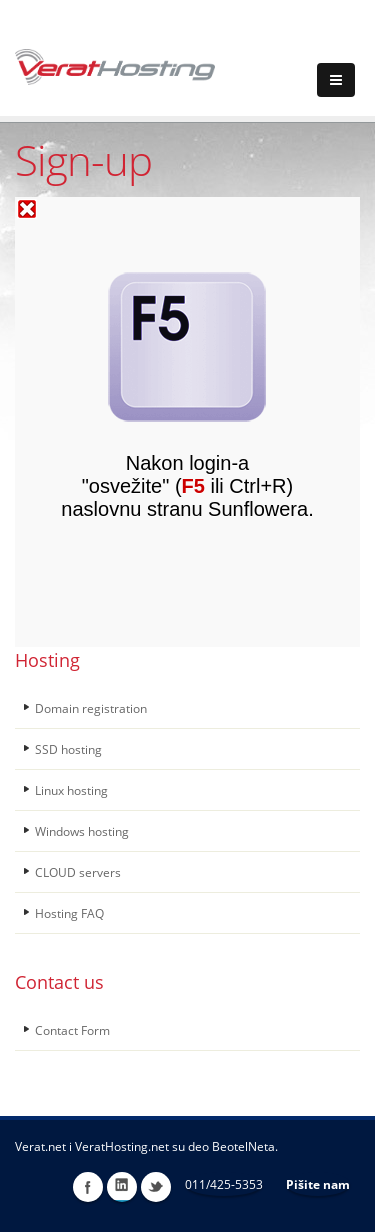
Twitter (156, 1187)
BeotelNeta (243, 1146)
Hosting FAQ (69, 913)
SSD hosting (68, 749)
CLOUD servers (78, 872)
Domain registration (91, 708)
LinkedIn (122, 1187)
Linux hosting (71, 790)
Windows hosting (82, 831)
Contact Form (72, 1030)
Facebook (88, 1187)
